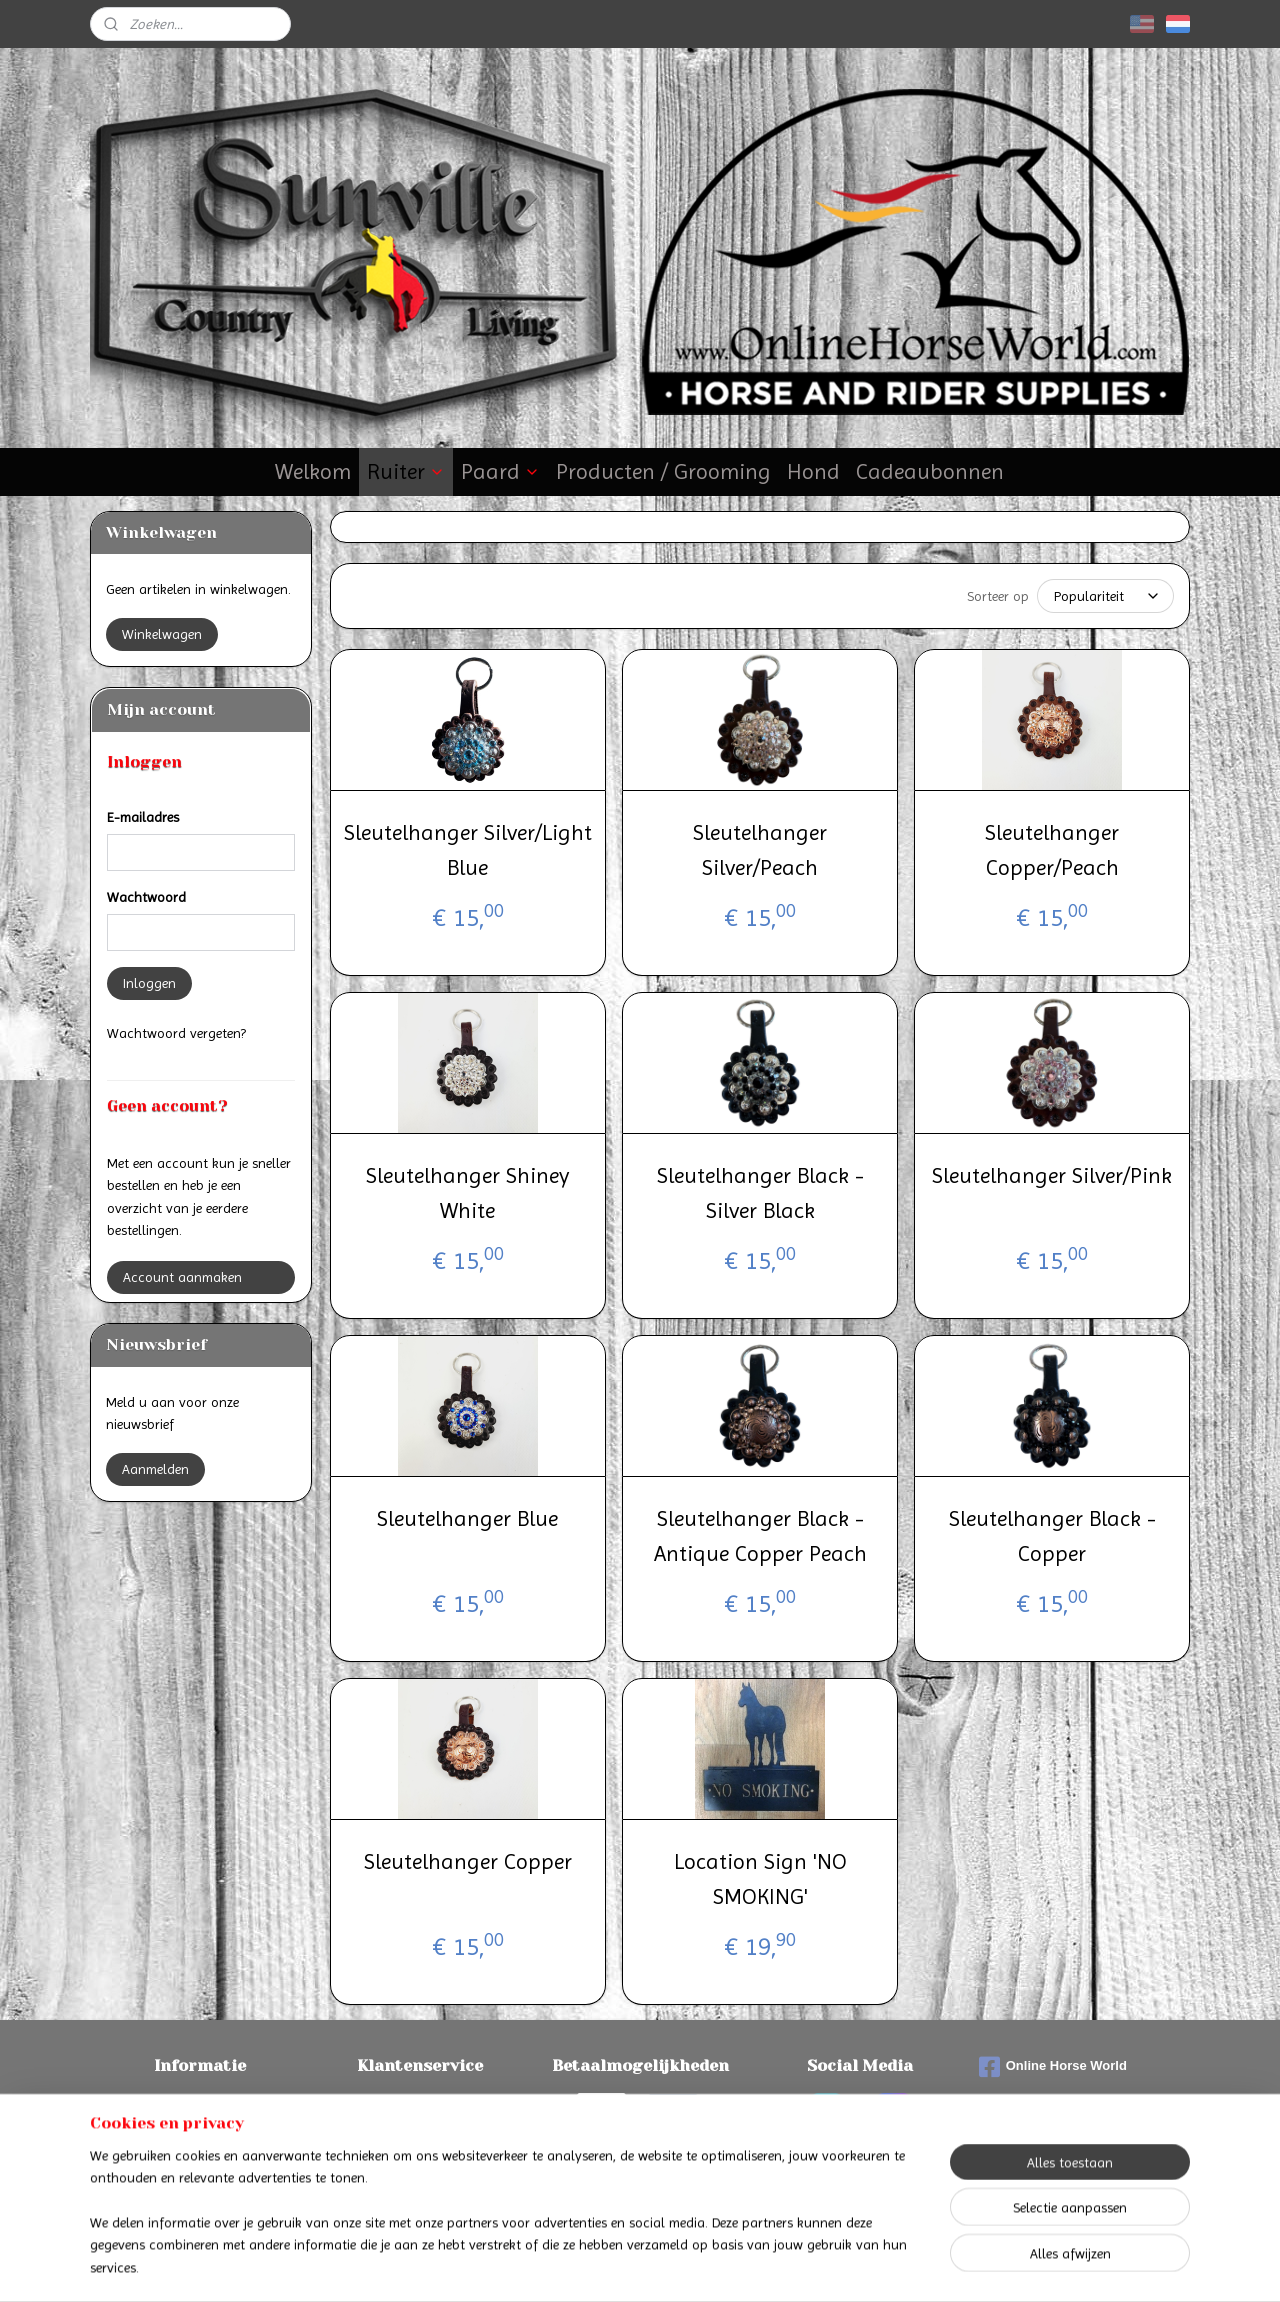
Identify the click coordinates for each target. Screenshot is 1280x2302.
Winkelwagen (162, 634)
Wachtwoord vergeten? (176, 1033)
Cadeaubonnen (930, 471)
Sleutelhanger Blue (467, 1518)
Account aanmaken (182, 1277)
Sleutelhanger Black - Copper (1051, 1536)
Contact (420, 2104)
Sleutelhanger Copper (468, 1861)
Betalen (200, 2104)
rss (623, 2265)
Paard (500, 471)
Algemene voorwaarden (420, 2127)
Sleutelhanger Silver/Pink (1052, 1175)
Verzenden (200, 2127)
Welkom (313, 471)
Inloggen (149, 983)
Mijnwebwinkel (840, 2265)
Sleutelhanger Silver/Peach (760, 850)
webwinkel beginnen (688, 2265)
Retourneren (200, 2149)
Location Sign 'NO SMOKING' (759, 1879)
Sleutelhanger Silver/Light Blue (468, 850)
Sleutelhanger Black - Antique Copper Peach (759, 1536)
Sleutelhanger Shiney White (467, 1193)
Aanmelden (155, 1469)
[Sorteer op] (1105, 596)
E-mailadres (143, 817)
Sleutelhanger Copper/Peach (1052, 850)
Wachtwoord (146, 897)
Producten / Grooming (663, 471)
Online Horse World (1053, 2067)
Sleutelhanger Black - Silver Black (759, 1193)
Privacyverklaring (420, 2149)
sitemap (588, 2265)
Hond (813, 471)
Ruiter (406, 471)
